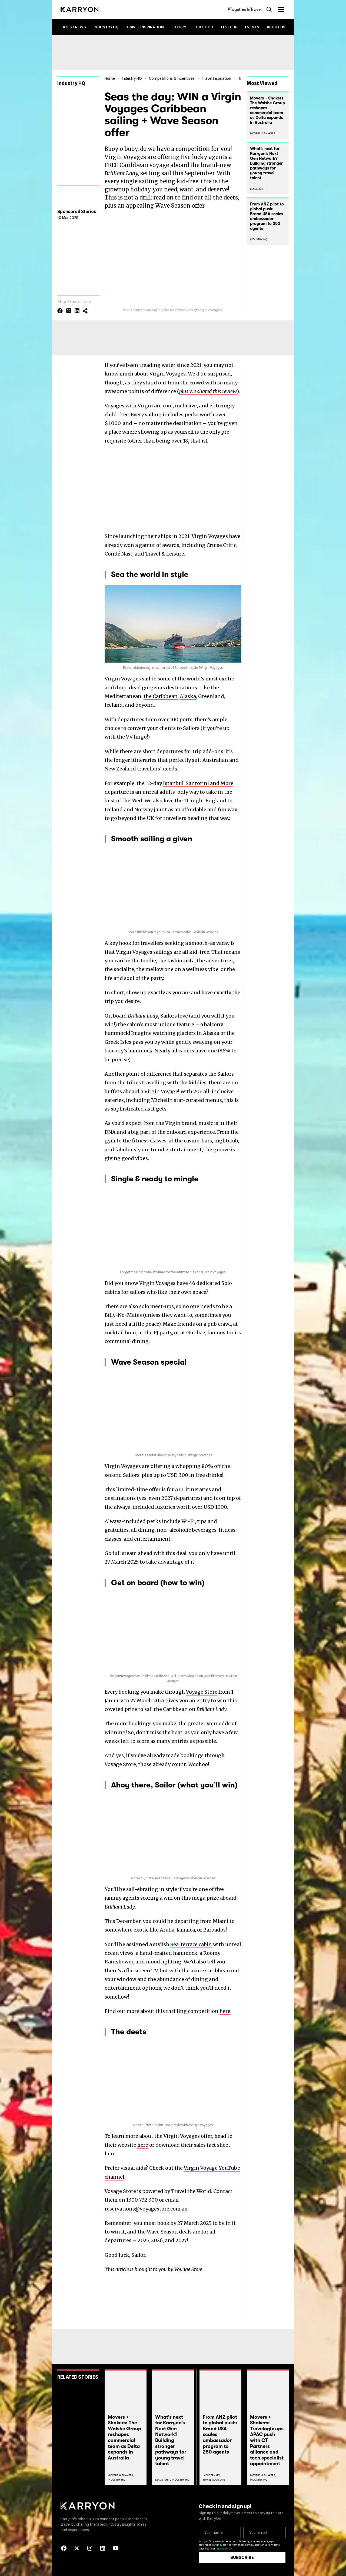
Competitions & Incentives (172, 78)
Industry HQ (106, 27)
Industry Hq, (212, 2475)
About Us (276, 27)
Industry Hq (116, 2479)
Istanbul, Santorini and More (198, 783)
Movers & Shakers (262, 133)
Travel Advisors (214, 2479)
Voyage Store (201, 1692)
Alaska (188, 696)
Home (110, 78)
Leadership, (163, 2479)
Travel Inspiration (145, 27)
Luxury (178, 27)
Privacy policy (224, 2548)
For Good (203, 27)
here (224, 2011)
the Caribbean (161, 696)
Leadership (257, 188)
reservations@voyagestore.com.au (146, 2209)
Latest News (73, 27)
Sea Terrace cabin (191, 1944)
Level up (229, 27)
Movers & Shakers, (121, 2475)
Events (252, 27)
